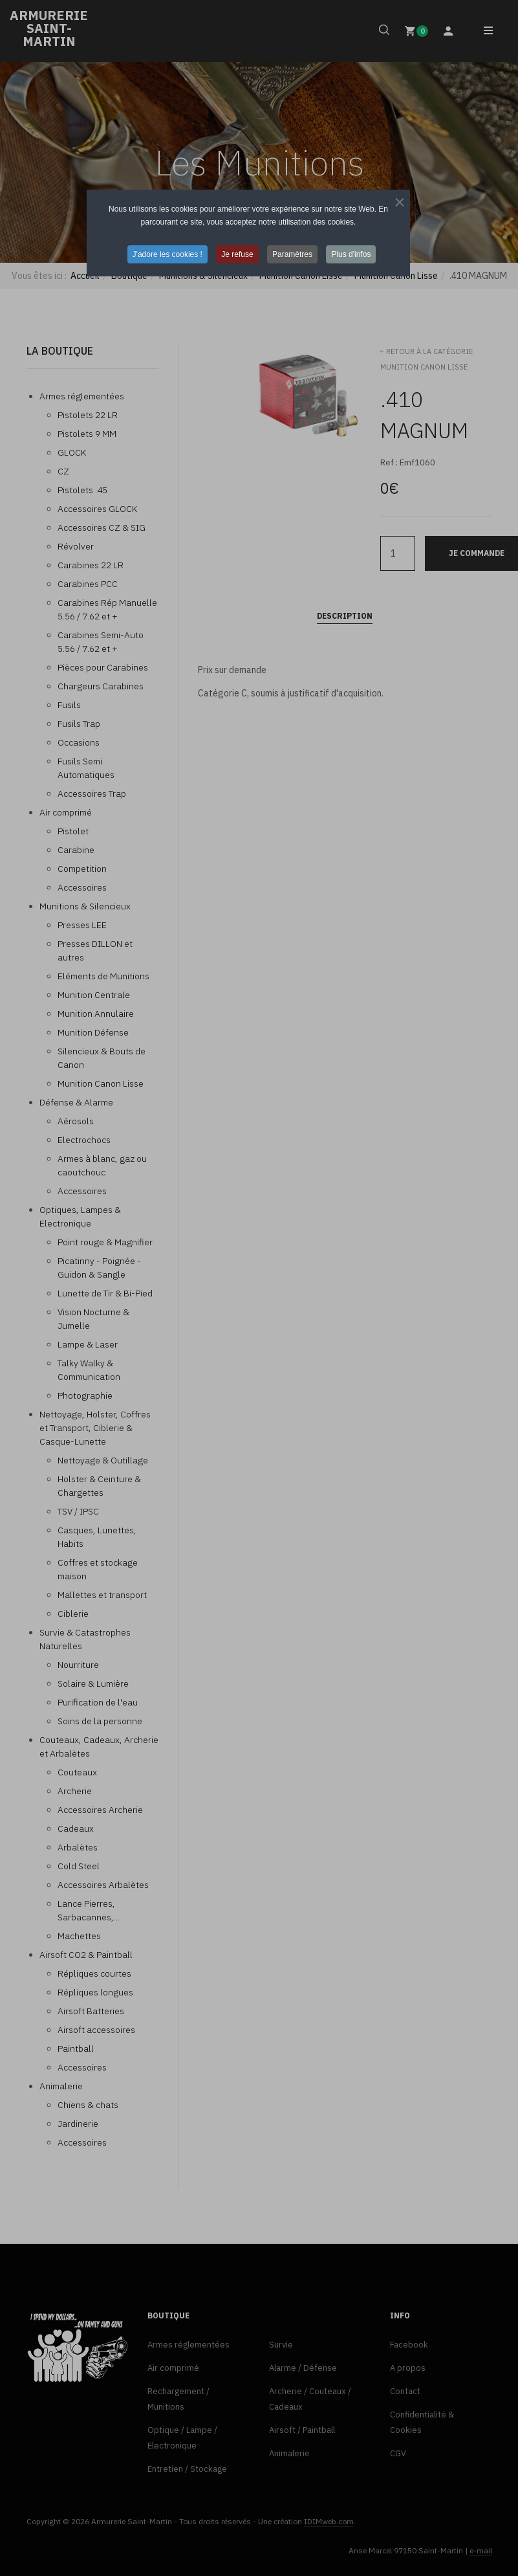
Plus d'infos (351, 254)
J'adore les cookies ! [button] (167, 254)
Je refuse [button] (237, 254)
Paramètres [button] (292, 254)
